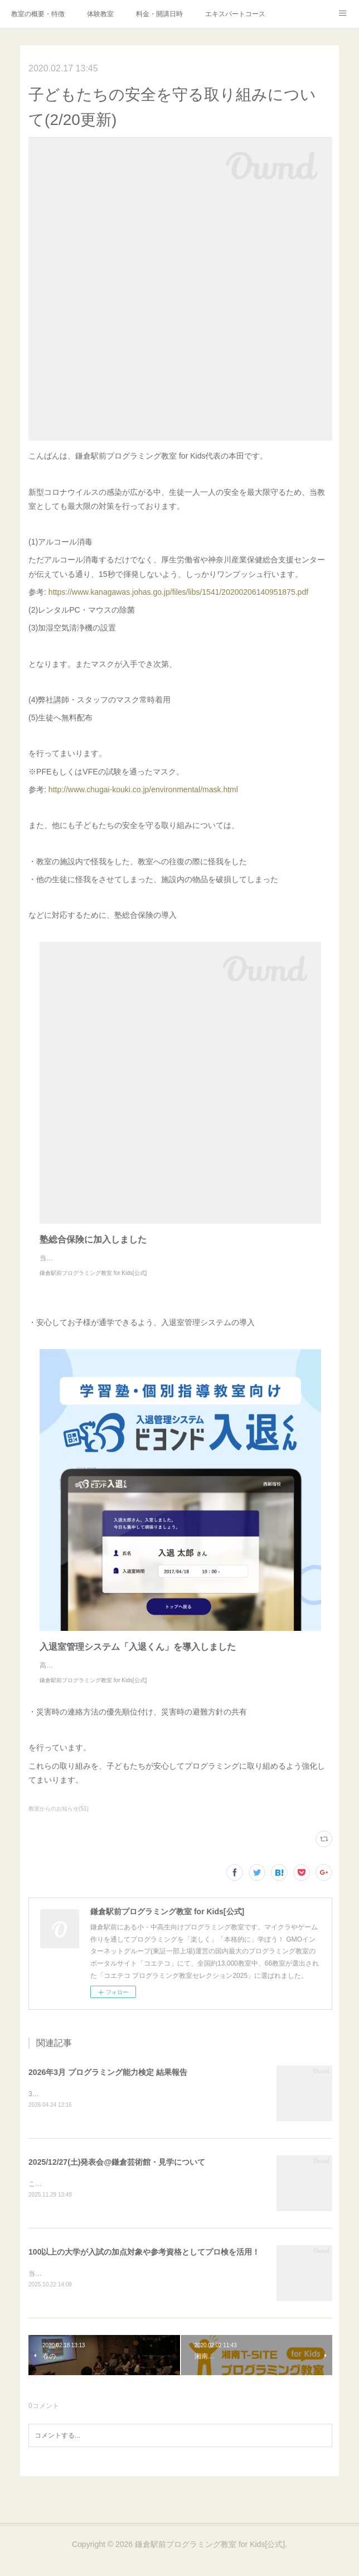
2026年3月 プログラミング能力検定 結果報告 (107, 2094)
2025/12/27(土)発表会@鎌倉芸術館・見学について (116, 2185)
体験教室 (100, 14)
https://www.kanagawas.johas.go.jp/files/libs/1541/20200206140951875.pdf (178, 592)
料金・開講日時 (159, 14)
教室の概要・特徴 (38, 14)
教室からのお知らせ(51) (58, 1831)
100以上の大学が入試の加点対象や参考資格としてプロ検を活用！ (144, 2275)
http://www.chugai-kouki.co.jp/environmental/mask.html (143, 789)
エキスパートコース (235, 14)
